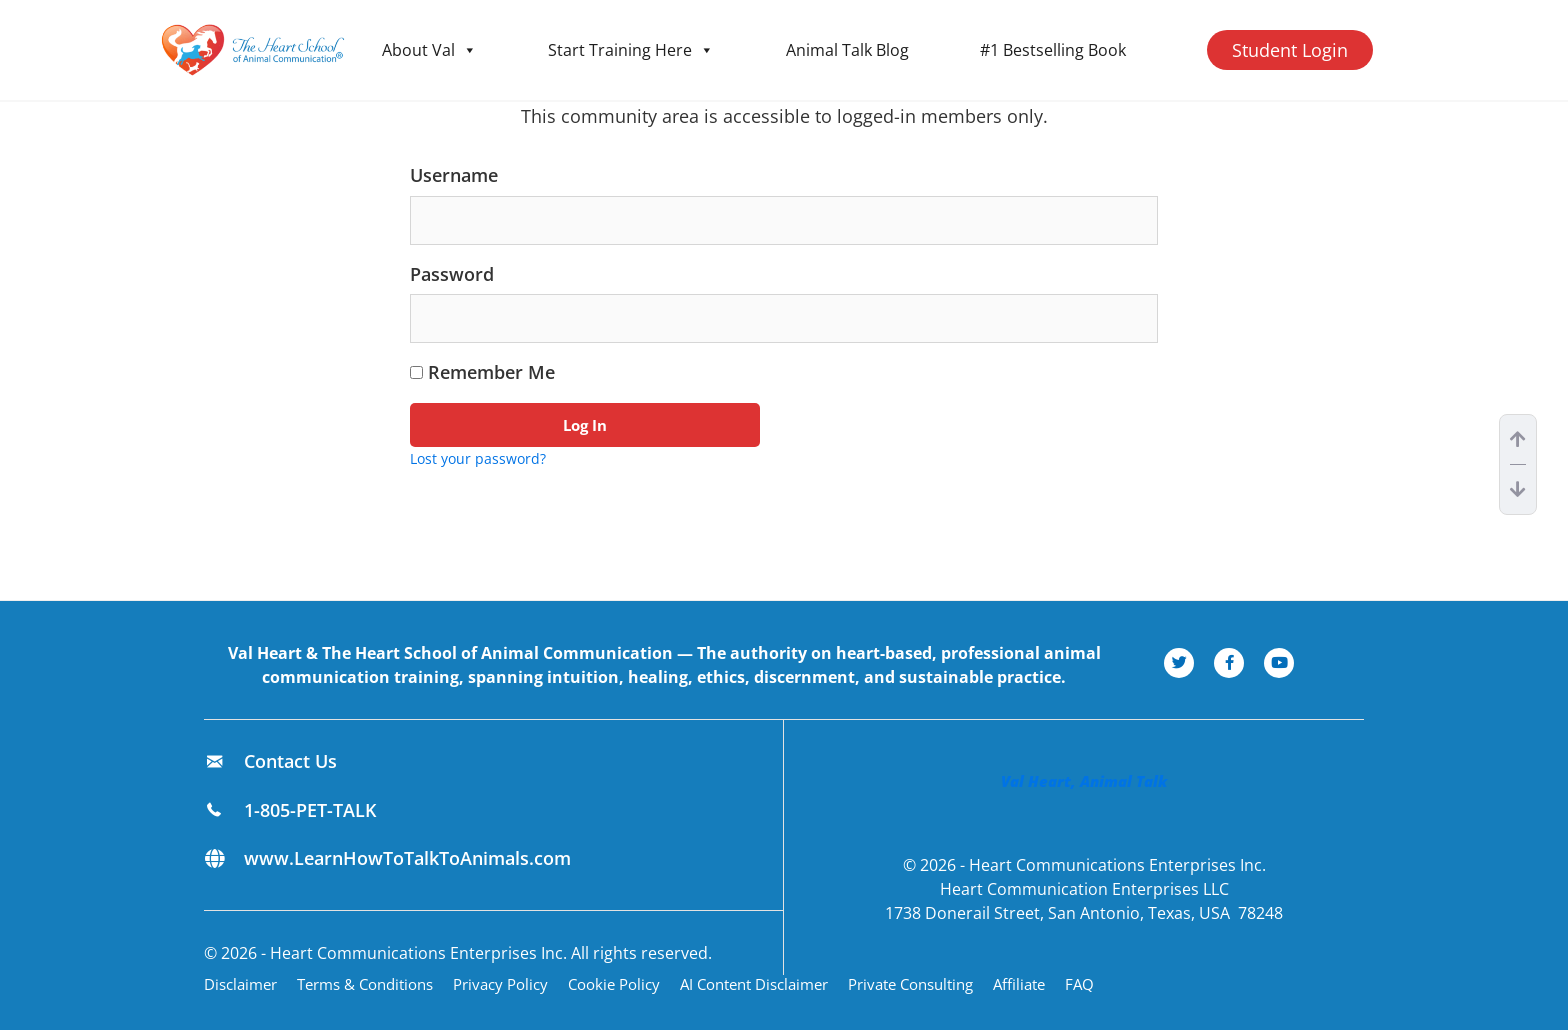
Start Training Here (631, 50)
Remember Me (482, 372)
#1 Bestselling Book (1053, 50)
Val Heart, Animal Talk (1084, 781)
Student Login (1290, 50)
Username (454, 175)
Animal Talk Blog (847, 50)
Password (452, 274)
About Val (429, 50)
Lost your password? (478, 458)
